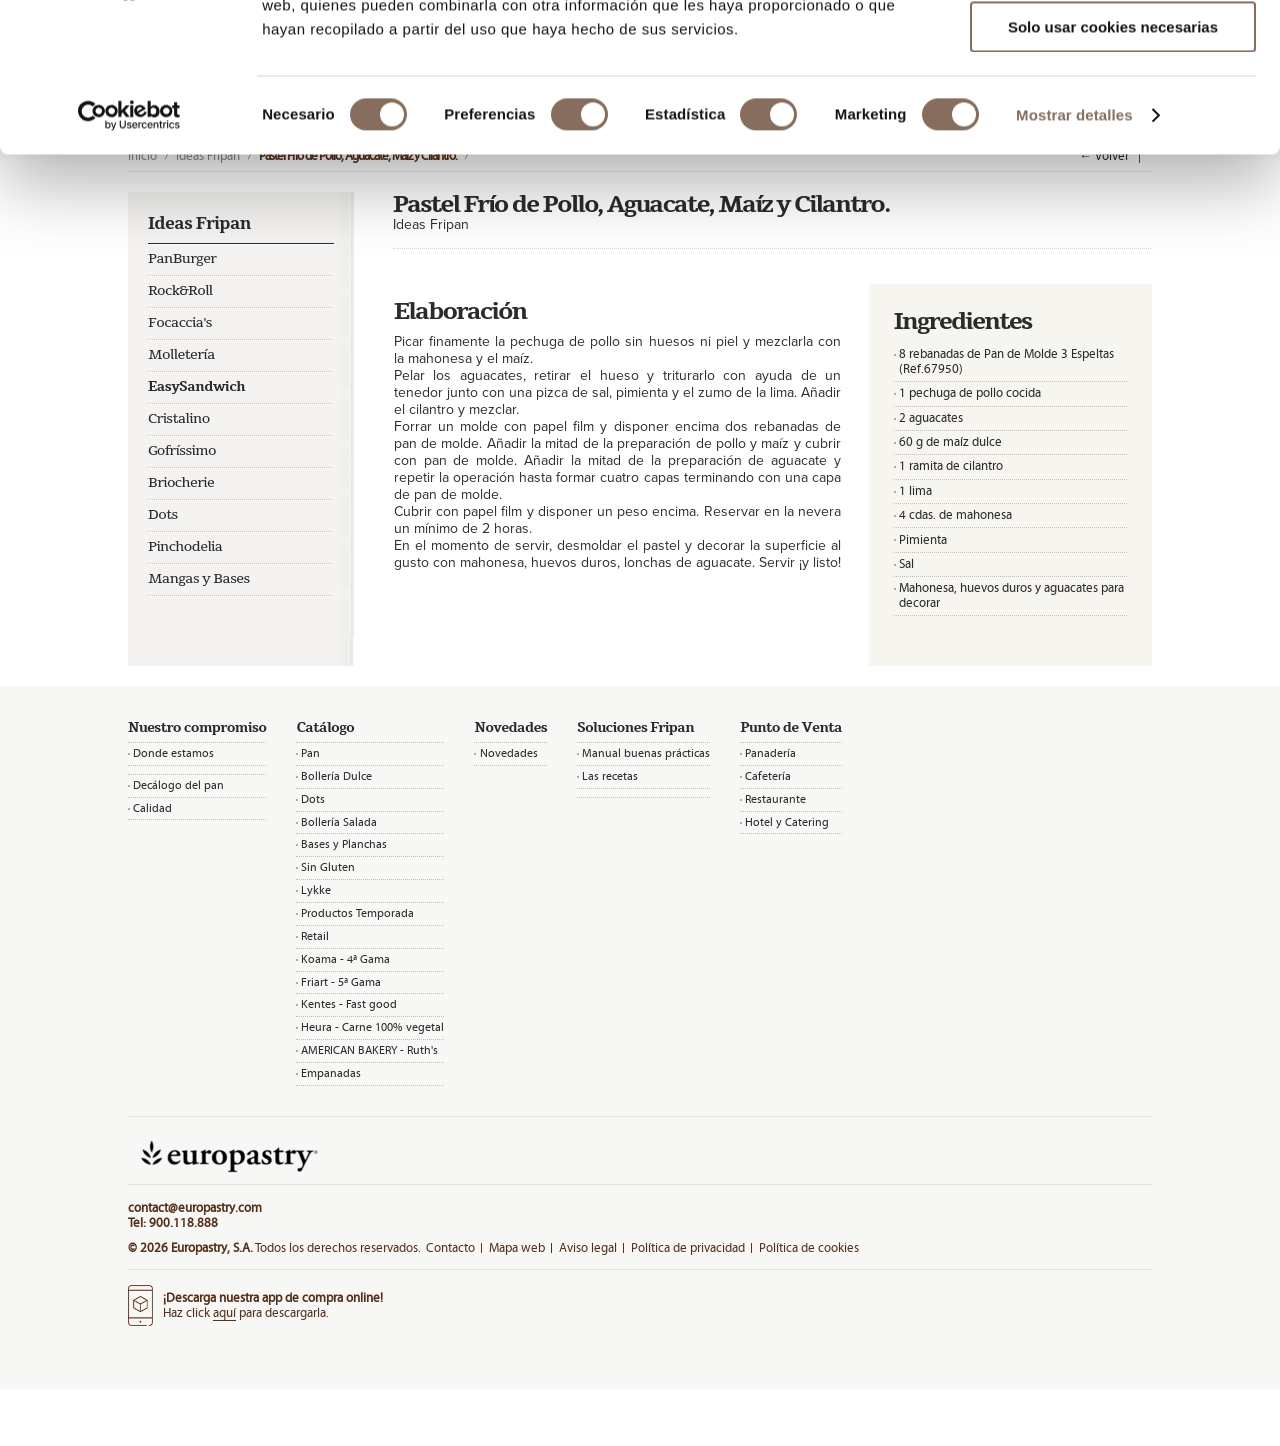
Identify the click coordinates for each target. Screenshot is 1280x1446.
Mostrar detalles (1074, 254)
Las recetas (610, 776)
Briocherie (181, 483)
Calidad (152, 808)
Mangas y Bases (199, 579)
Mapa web (517, 1247)
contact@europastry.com (195, 1207)
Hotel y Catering (787, 822)
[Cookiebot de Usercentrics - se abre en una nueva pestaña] (129, 255)
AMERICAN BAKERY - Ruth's (369, 1050)
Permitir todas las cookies (1113, 49)
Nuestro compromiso (197, 728)
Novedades (509, 753)
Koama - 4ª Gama (345, 959)
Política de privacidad (688, 1247)
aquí (224, 1312)
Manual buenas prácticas (646, 753)
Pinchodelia (185, 547)
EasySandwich (196, 387)
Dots (163, 515)
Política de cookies (809, 1247)
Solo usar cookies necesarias (1113, 166)
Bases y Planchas (344, 844)
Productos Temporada (357, 913)
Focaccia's (180, 323)
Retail (315, 936)
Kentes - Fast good (349, 1004)
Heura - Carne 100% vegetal (372, 1027)
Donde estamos (173, 753)
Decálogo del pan (178, 785)
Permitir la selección (1113, 108)
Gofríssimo (182, 451)
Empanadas (331, 1073)
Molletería (181, 355)
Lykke (316, 890)
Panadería (770, 753)
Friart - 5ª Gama (341, 982)
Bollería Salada (339, 822)
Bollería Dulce (336, 776)
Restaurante (775, 799)
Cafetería (768, 776)
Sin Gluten (328, 867)
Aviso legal (588, 1247)
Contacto (450, 1247)
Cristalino (179, 419)
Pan (310, 753)
